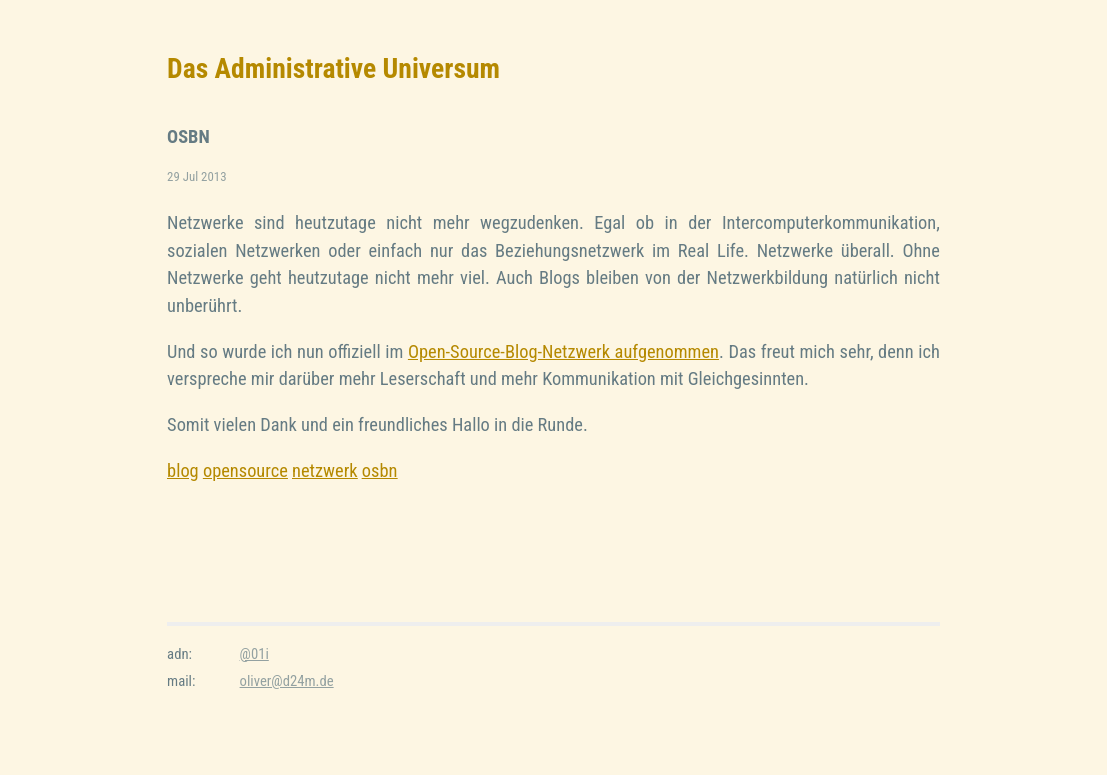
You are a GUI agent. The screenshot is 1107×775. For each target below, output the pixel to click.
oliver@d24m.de (287, 681)
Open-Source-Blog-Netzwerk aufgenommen (563, 351)
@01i (254, 654)
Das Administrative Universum (333, 68)
